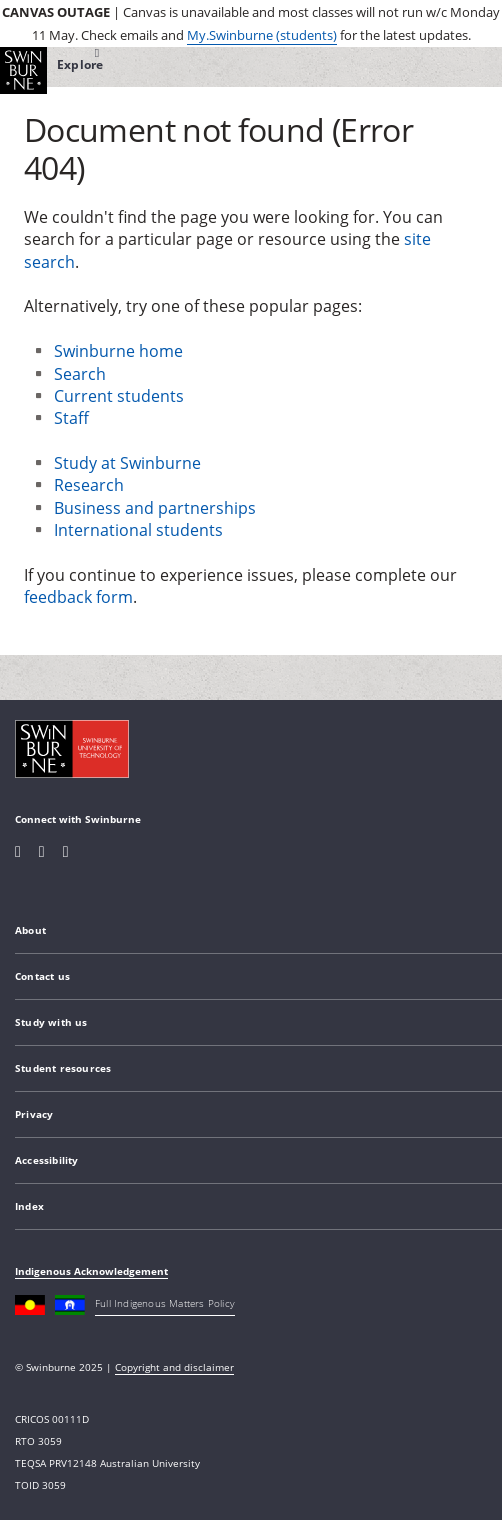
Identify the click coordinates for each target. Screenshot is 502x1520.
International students (138, 530)
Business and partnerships (155, 508)
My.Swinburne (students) (262, 35)
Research (89, 485)
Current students (119, 396)
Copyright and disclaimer (174, 1367)
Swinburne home (118, 351)
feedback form (78, 597)
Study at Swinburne (127, 463)
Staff (71, 418)
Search (80, 374)
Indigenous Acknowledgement (91, 1271)
